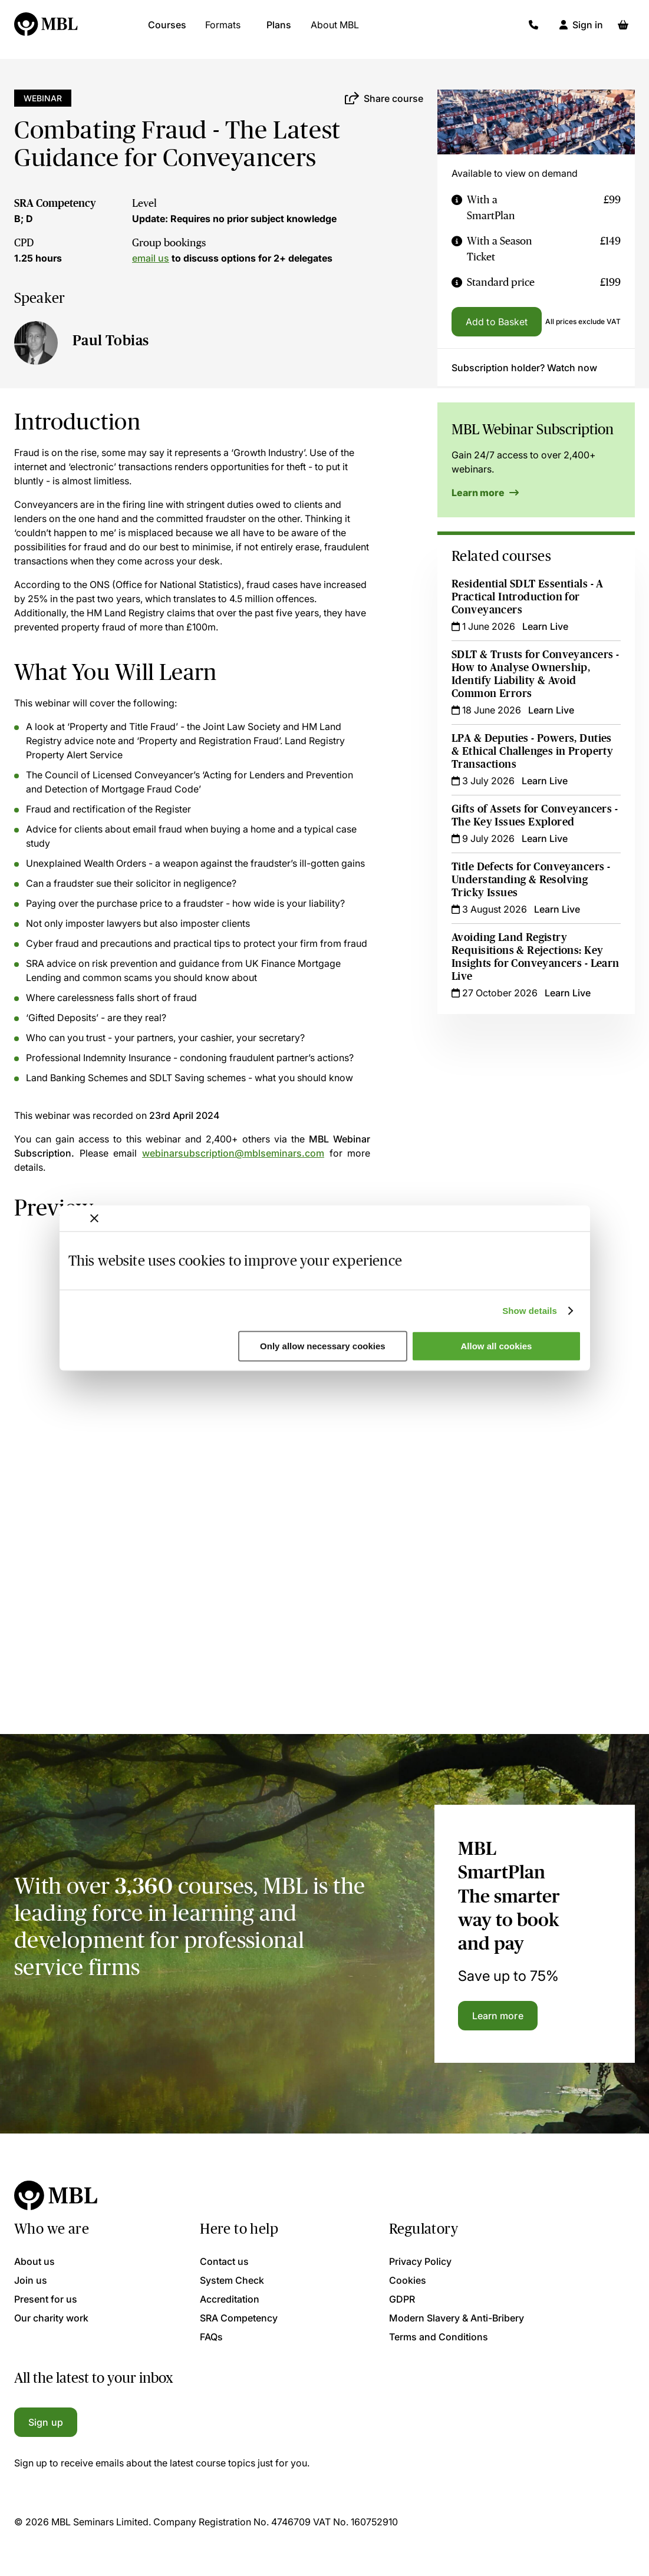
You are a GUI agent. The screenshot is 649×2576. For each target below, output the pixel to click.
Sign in (587, 29)
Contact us (224, 2261)
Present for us (45, 2299)
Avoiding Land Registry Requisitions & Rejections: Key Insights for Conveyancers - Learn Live (536, 957)
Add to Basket (497, 322)
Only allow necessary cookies (323, 1346)
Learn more (485, 492)
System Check (232, 2280)
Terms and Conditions (438, 2337)
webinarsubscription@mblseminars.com (233, 1153)
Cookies (407, 2280)
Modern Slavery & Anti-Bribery (456, 2318)
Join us (30, 2280)
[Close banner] (94, 1218)
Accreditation (229, 2299)
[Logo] (46, 29)
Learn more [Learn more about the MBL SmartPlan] (497, 2016)
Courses (167, 29)
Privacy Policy (420, 2261)
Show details (529, 1311)
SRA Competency (55, 203)
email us (150, 258)
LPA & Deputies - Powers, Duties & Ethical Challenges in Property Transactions (532, 751)
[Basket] (623, 29)
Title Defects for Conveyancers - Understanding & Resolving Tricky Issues (531, 880)
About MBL (335, 29)
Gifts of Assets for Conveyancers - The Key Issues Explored (535, 815)
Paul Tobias (111, 340)
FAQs (211, 2337)
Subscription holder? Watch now (524, 368)
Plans (278, 29)
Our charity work (51, 2318)
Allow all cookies (496, 1346)
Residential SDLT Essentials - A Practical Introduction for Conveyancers (528, 597)
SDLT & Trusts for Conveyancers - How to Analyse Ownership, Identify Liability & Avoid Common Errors (535, 674)
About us (34, 2261)
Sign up (45, 2422)
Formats (223, 29)
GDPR (402, 2299)
